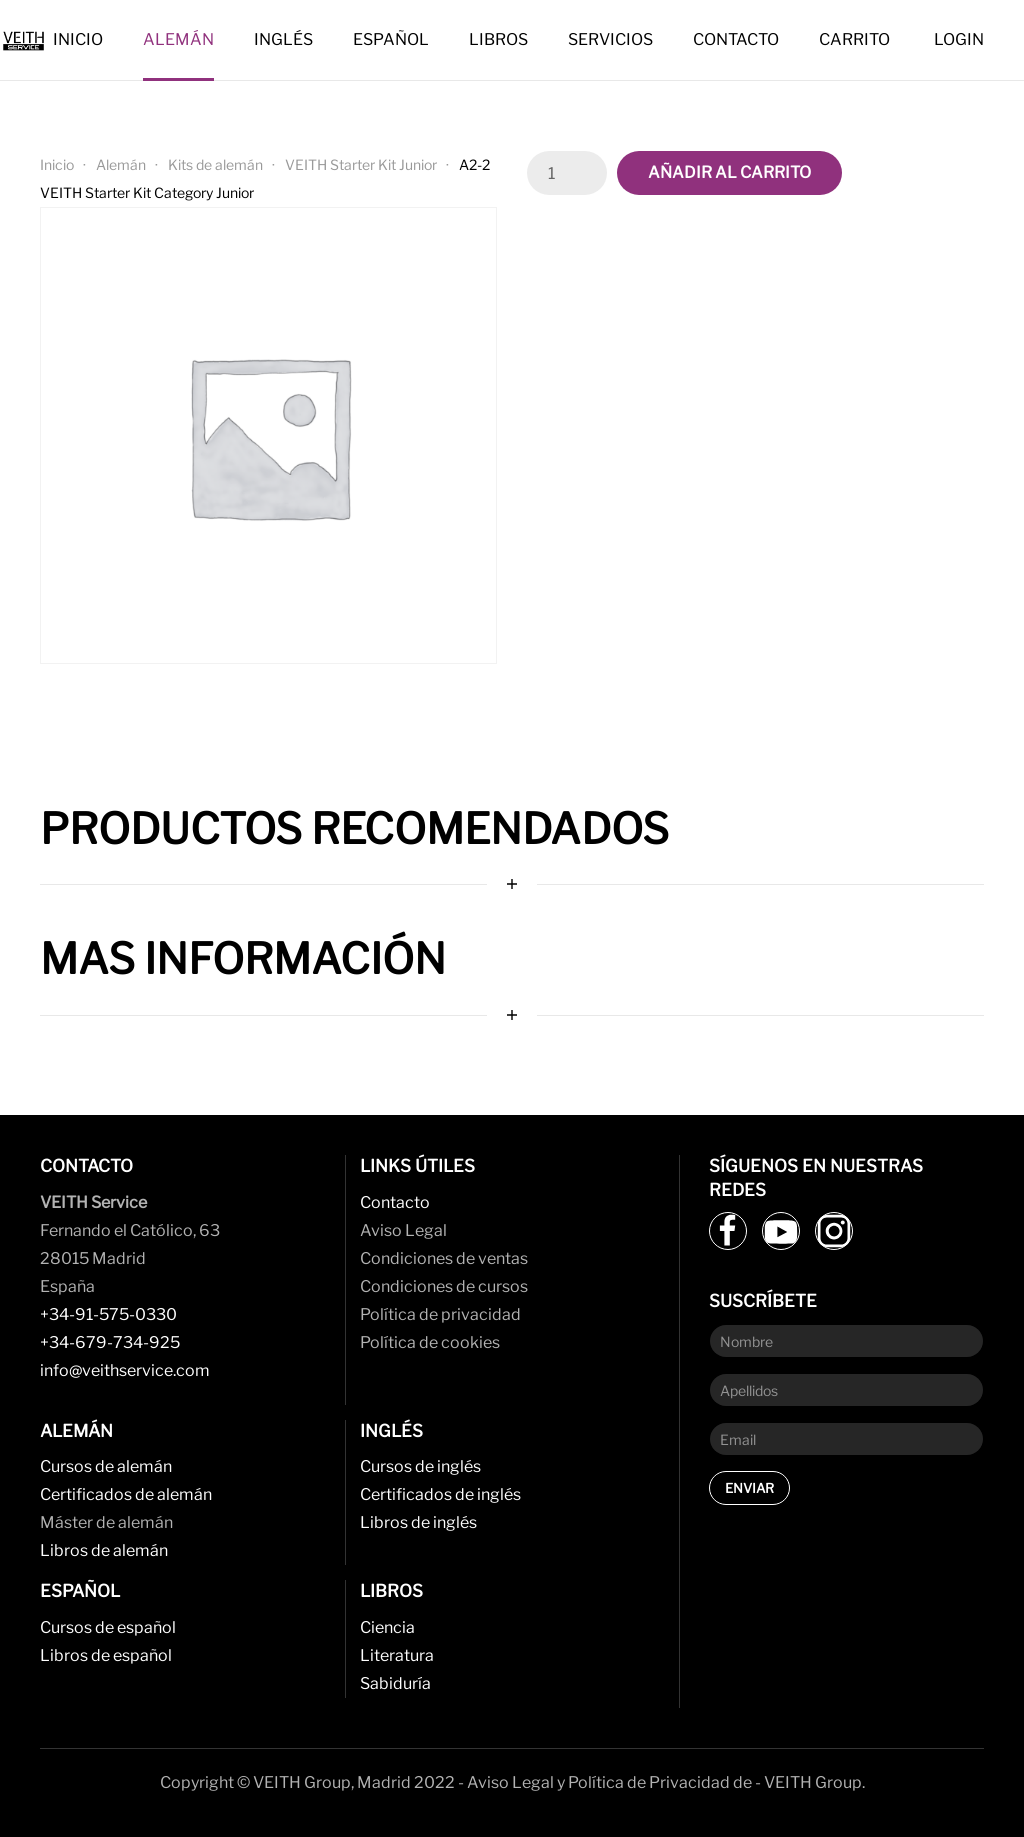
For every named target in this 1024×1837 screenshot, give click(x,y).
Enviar (749, 1488)
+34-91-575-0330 (108, 1314)
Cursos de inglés (420, 1466)
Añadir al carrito (729, 172)
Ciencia (387, 1627)
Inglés (283, 39)
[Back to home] (26, 40)
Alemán (178, 39)
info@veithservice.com (125, 1370)
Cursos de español (108, 1627)
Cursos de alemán (106, 1466)
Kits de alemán (215, 164)
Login (959, 39)
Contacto (736, 39)
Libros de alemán (104, 1550)
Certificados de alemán (126, 1494)
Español (391, 39)
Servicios (610, 39)
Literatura (397, 1655)
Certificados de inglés (440, 1494)
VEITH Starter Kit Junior (361, 164)
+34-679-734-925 (110, 1342)
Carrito (854, 39)
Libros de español (106, 1655)
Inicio (78, 39)
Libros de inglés (418, 1522)
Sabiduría (395, 1683)
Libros (498, 39)
